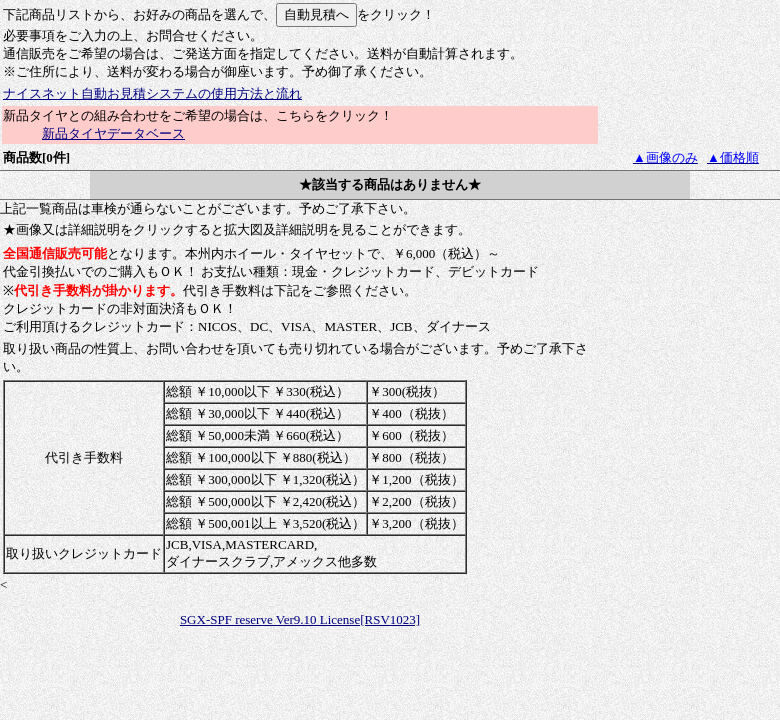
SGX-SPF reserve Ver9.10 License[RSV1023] (300, 619)
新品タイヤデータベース (113, 133)
